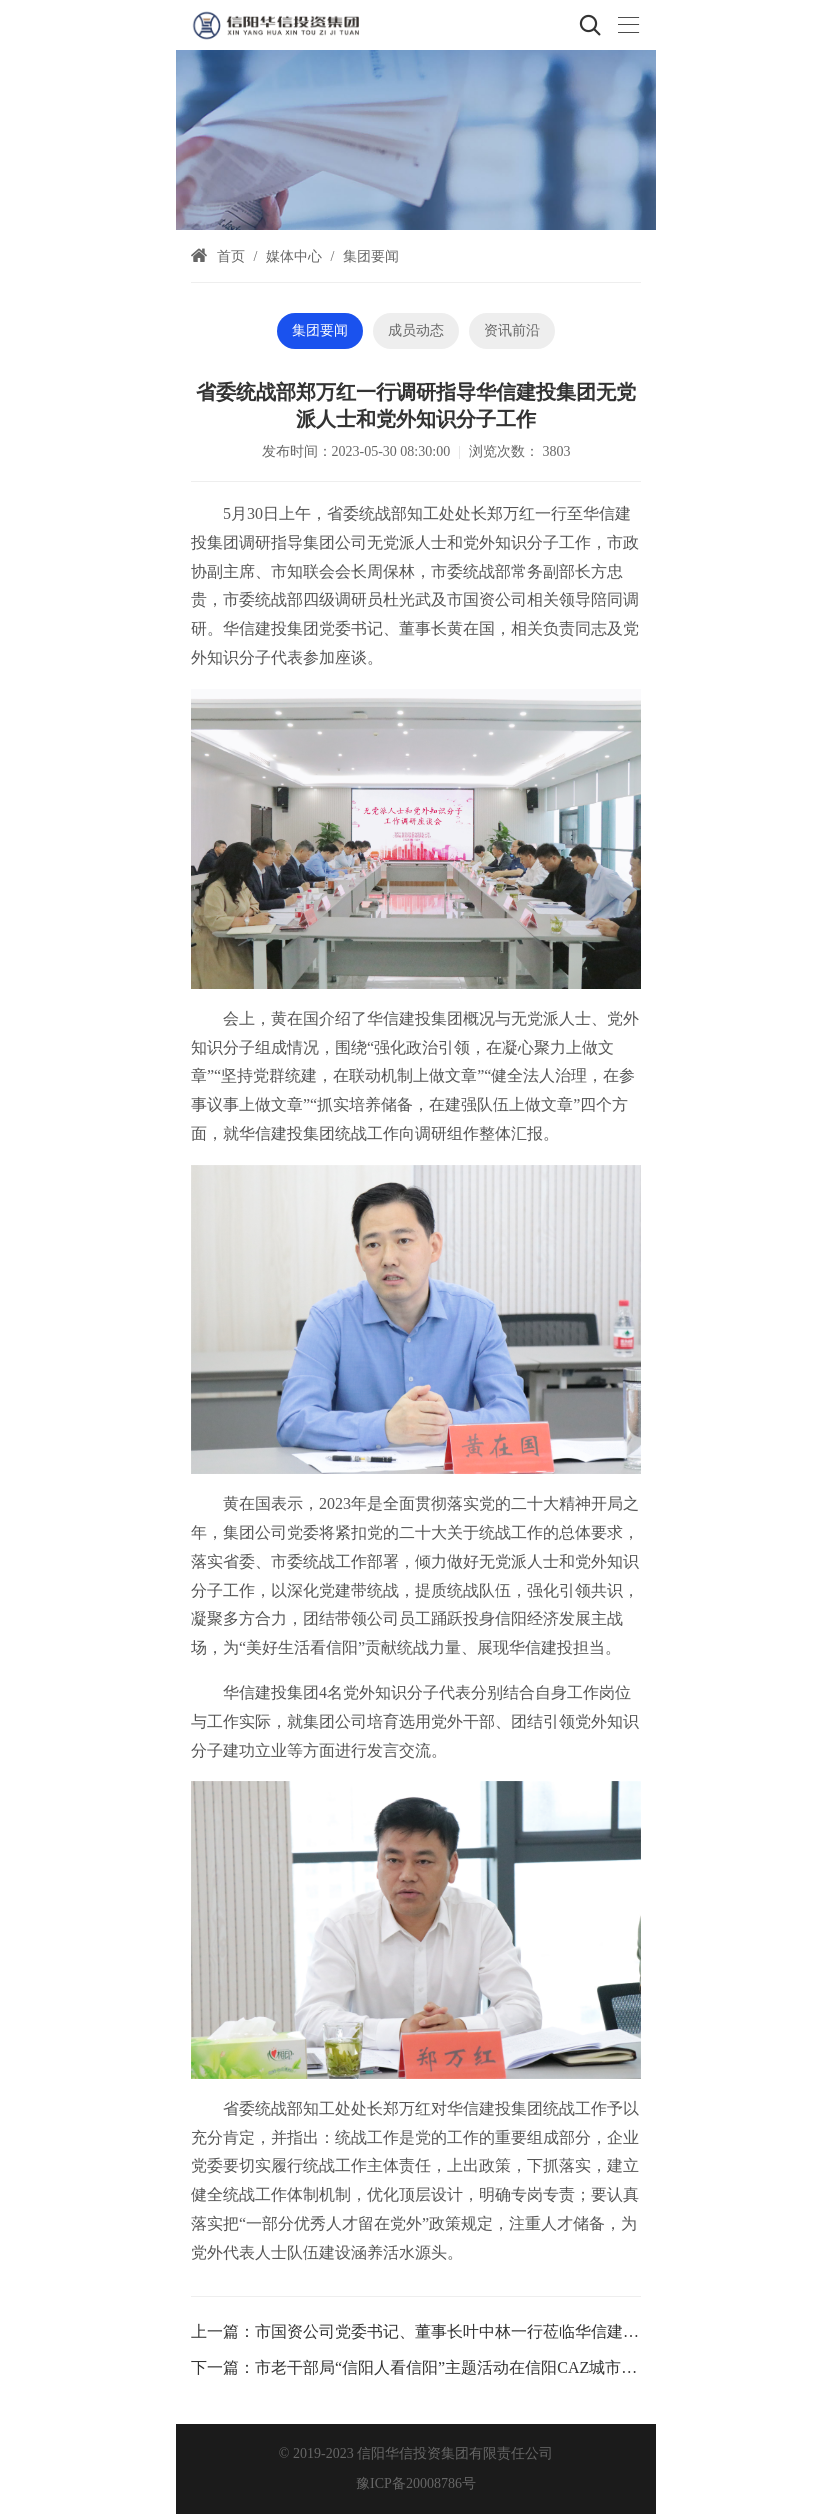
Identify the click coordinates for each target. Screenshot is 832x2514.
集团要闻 (371, 256)
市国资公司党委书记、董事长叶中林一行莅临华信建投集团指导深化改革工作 (527, 2331)
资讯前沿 (512, 330)
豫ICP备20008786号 (416, 2483)
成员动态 (416, 330)
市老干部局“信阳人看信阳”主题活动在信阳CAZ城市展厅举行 (470, 2367)
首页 (231, 256)
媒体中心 (294, 256)
